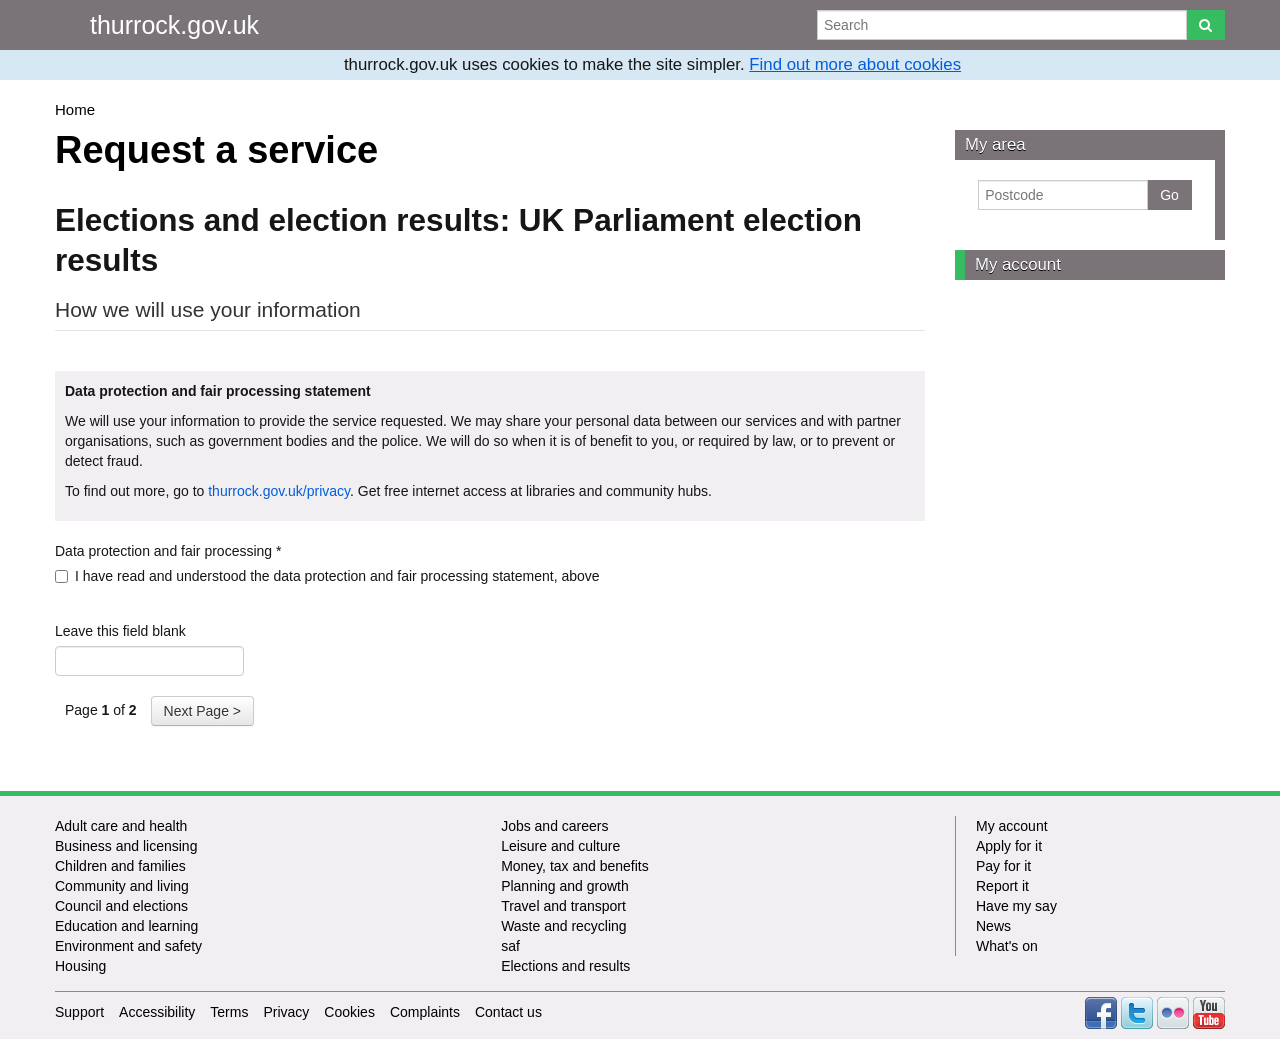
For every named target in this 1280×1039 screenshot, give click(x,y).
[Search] (1205, 25)
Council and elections (121, 906)
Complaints (425, 1012)
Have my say (1016, 906)
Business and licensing (126, 846)
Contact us (508, 1012)
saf (510, 946)
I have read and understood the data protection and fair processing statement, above (327, 576)
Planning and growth (565, 886)
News (993, 926)
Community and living (122, 886)
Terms (229, 1012)
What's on (1007, 946)
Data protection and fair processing (168, 551)
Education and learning (126, 926)
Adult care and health (121, 826)
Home (75, 109)
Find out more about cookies (855, 64)
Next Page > (202, 711)
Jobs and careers (554, 826)
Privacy (286, 1012)
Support (79, 1012)
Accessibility (157, 1012)
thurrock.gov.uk (174, 25)
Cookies (349, 1012)
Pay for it (1003, 866)
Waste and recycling (564, 926)
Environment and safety (128, 946)
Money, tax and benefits (575, 866)
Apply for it (1009, 846)
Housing (80, 966)
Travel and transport (563, 906)
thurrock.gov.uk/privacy (279, 491)
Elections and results (565, 966)
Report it (1002, 886)
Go (1169, 195)
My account (1018, 264)
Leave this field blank (120, 631)
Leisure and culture (560, 846)
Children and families (120, 866)
